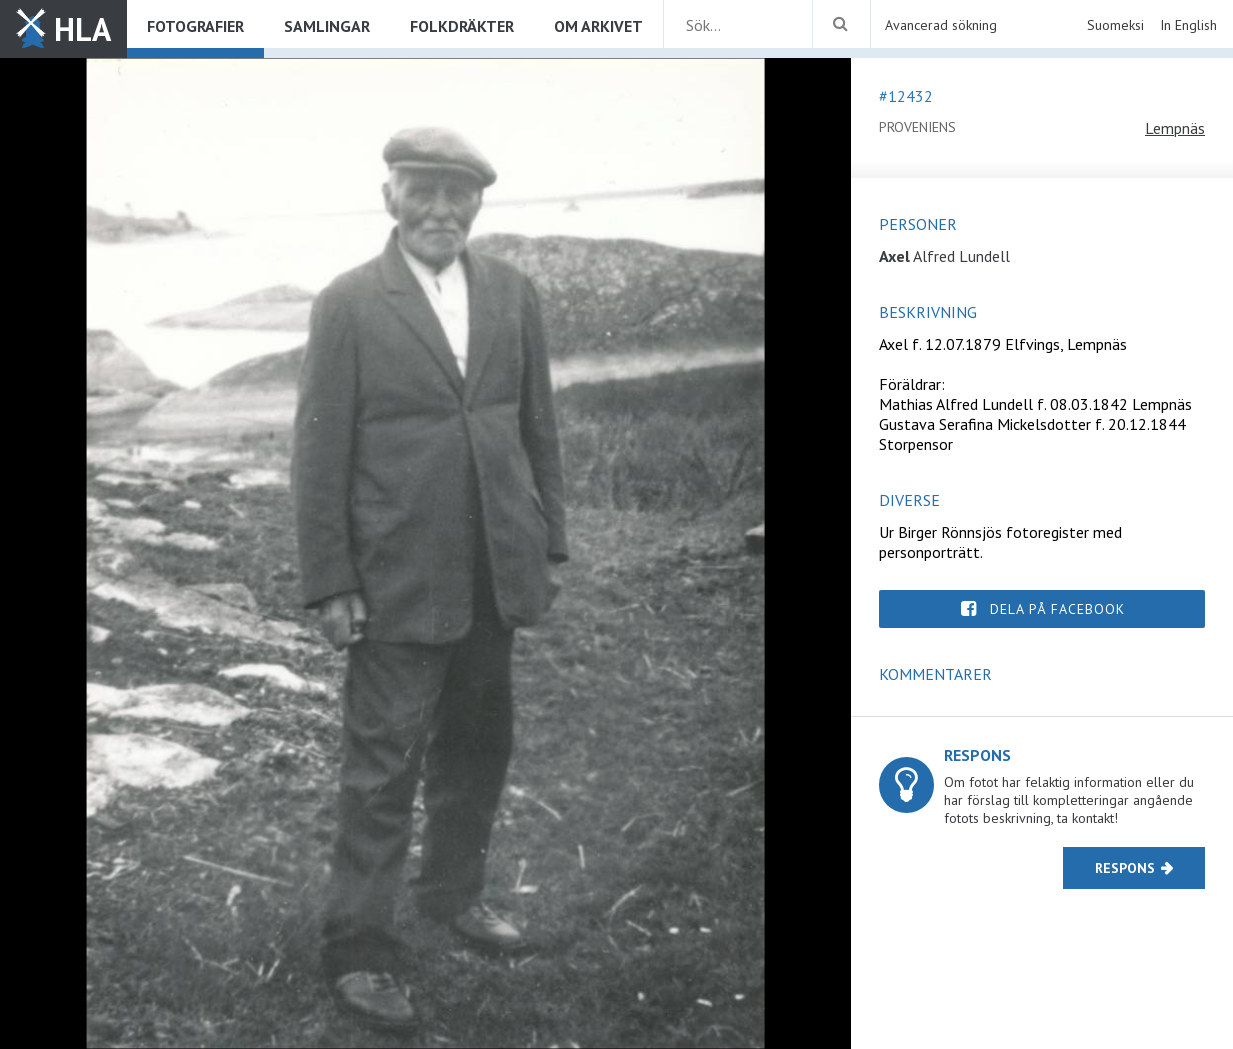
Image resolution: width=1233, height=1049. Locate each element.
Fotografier (195, 26)
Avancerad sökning (941, 25)
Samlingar (327, 26)
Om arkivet (598, 26)
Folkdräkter (462, 26)
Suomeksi (1115, 25)
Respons (1125, 868)
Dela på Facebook (1057, 609)
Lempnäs (1175, 128)
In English (1188, 25)
